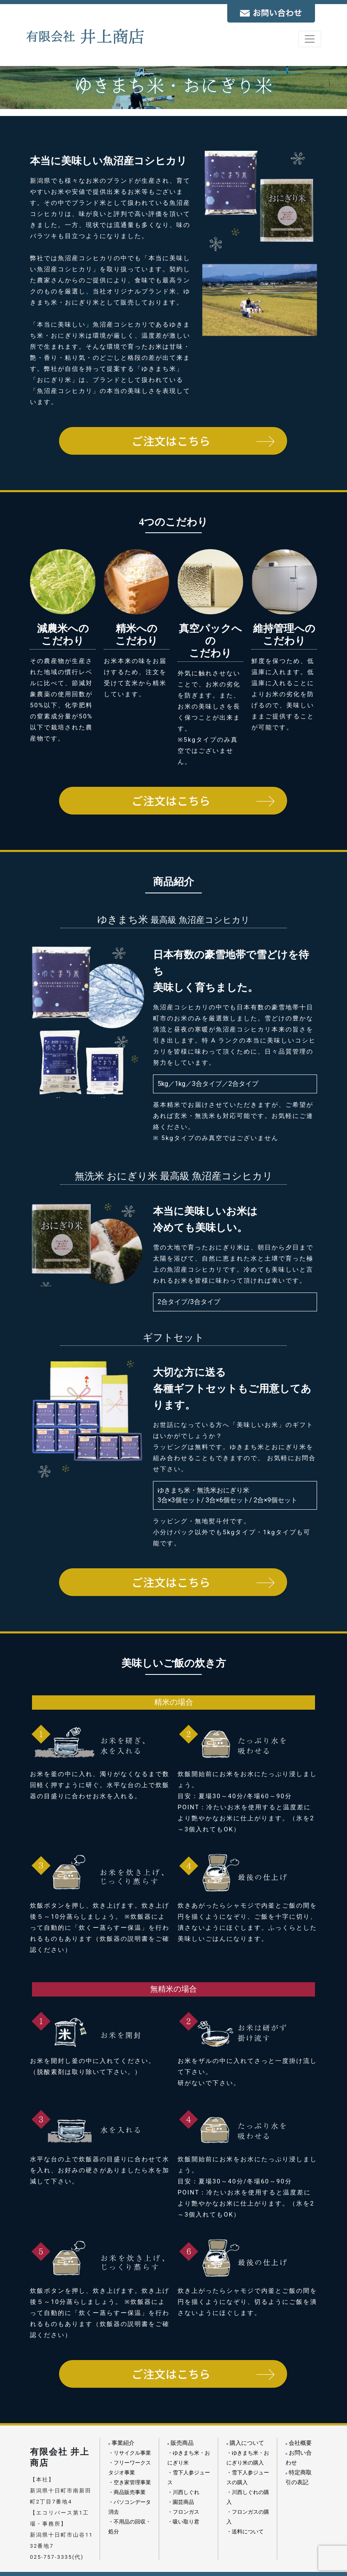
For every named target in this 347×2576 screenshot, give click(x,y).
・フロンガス (183, 2512)
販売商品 (180, 2443)
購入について (245, 2443)
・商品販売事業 (127, 2492)
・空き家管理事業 (129, 2482)
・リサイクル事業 (129, 2453)
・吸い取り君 (183, 2522)
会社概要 (298, 2443)
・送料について (245, 2531)
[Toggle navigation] (309, 39)
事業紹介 (121, 2443)
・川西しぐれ (183, 2492)
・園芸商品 (180, 2502)
